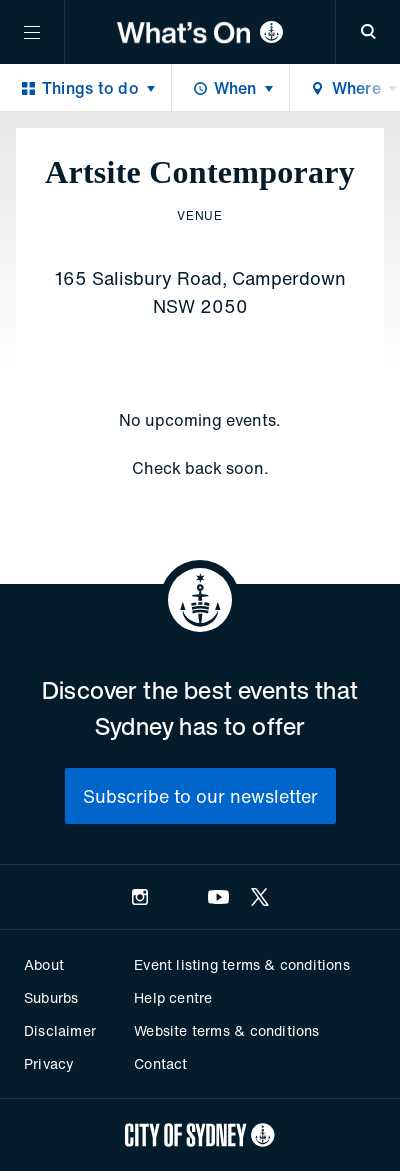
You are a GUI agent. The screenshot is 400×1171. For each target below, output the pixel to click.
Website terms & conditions (226, 1030)
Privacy (49, 1063)
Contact (160, 1063)
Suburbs (51, 997)
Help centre (173, 997)
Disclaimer (60, 1030)
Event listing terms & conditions (241, 964)
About (44, 964)
